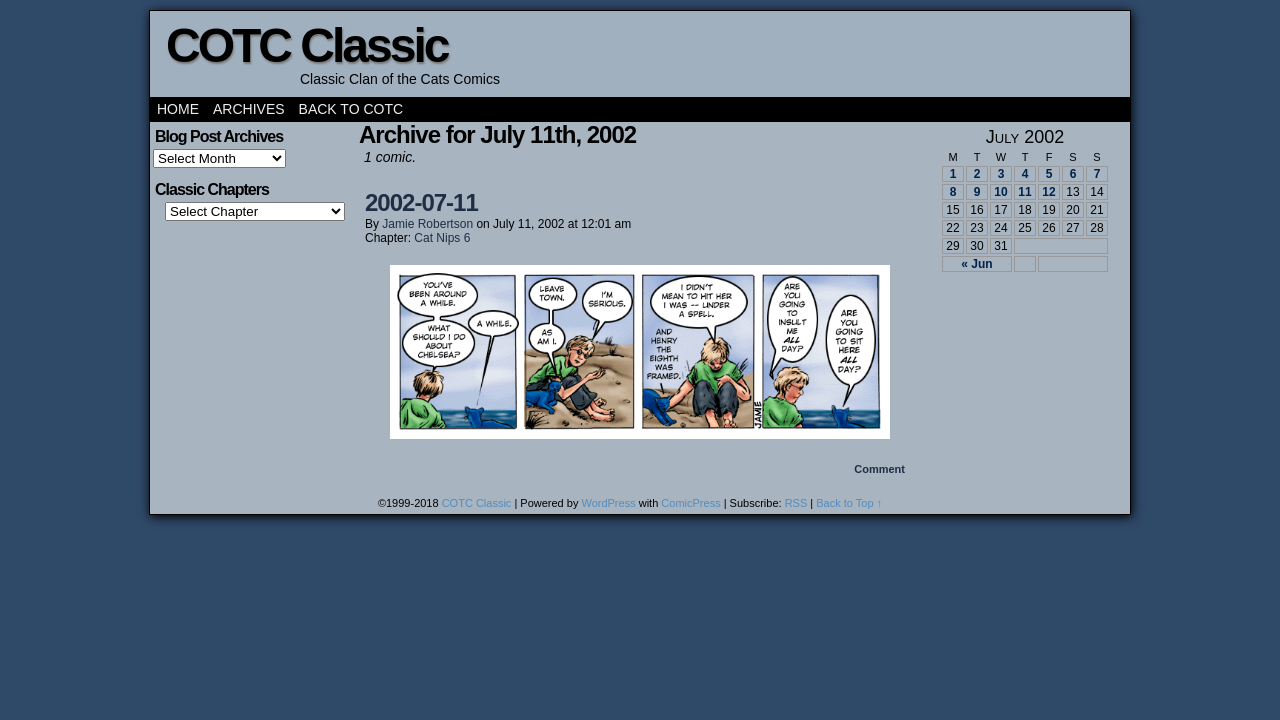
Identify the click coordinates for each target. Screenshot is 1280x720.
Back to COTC (351, 109)
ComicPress (690, 503)
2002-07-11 (421, 202)
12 (1048, 192)
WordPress (608, 503)
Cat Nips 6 (442, 238)
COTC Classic (306, 45)
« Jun (976, 264)
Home (178, 109)
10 (1000, 192)
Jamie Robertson (427, 224)
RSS (796, 503)
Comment (879, 469)
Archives (249, 109)
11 (1024, 192)
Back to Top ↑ (849, 503)
